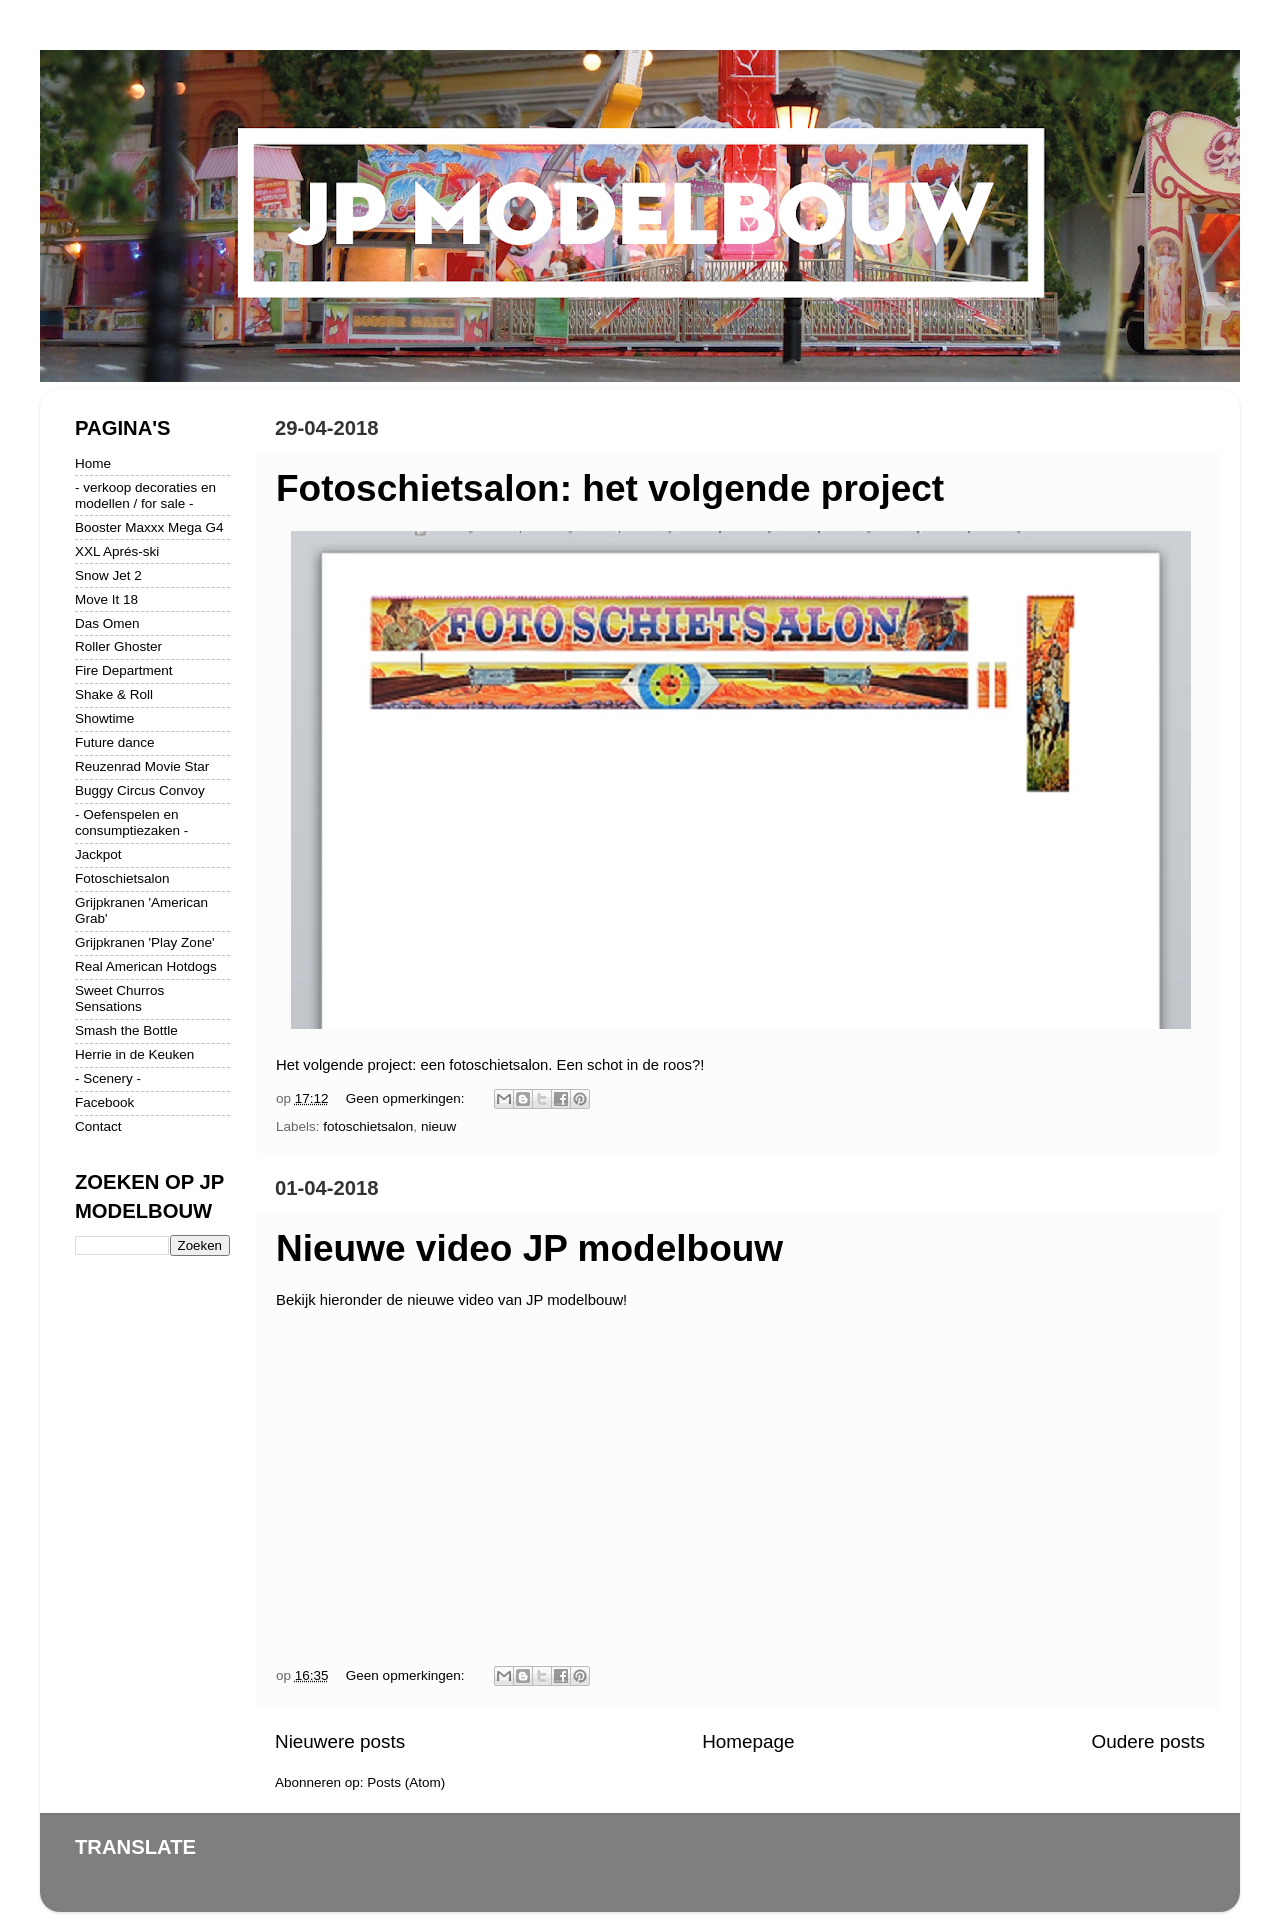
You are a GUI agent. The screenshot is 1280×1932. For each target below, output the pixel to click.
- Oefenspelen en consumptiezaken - (131, 822)
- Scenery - (108, 1078)
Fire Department (124, 670)
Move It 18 (106, 599)
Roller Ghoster (118, 646)
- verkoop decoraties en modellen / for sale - (145, 495)
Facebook (104, 1102)
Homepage (748, 1741)
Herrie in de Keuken (134, 1054)
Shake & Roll (114, 694)
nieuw (438, 1126)
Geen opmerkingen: (407, 1098)
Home (93, 463)
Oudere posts (1148, 1741)
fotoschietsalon (368, 1126)
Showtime (104, 718)
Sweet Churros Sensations (119, 998)
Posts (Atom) (406, 1782)
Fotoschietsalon (122, 878)
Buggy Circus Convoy (140, 790)
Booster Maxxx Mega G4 (149, 527)
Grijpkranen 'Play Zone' (144, 942)
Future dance (115, 742)
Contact (98, 1126)
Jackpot (98, 854)
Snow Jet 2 (108, 575)
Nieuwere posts (340, 1741)
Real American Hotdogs (146, 966)
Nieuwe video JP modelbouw (529, 1248)
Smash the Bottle (126, 1030)
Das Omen (107, 623)
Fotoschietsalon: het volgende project (610, 488)
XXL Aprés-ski (117, 551)
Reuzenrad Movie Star (142, 766)
